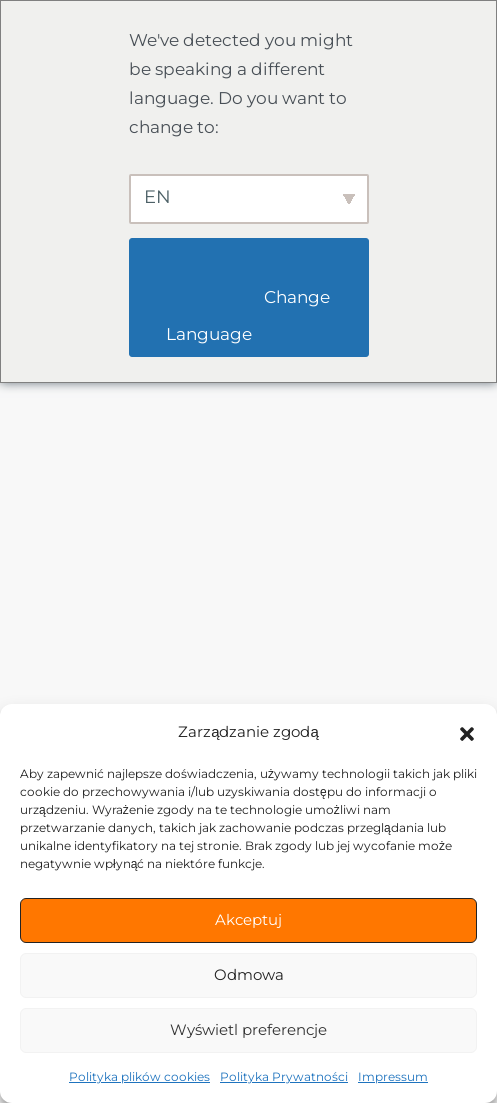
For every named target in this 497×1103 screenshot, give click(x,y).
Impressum (393, 1076)
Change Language (250, 315)
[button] (467, 732)
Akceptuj (248, 919)
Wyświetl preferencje (248, 1029)
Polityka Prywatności (284, 1076)
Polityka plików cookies (139, 1076)
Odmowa (249, 974)
